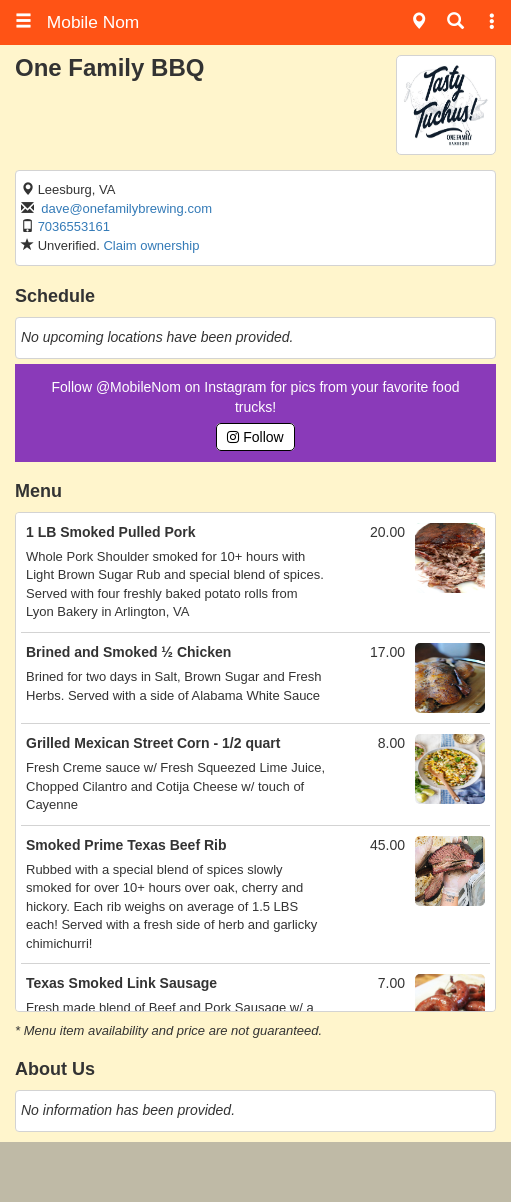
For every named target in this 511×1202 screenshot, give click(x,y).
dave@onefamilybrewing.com (126, 208)
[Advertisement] (256, 1172)
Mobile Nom (77, 22)
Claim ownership (151, 245)
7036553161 (74, 226)
